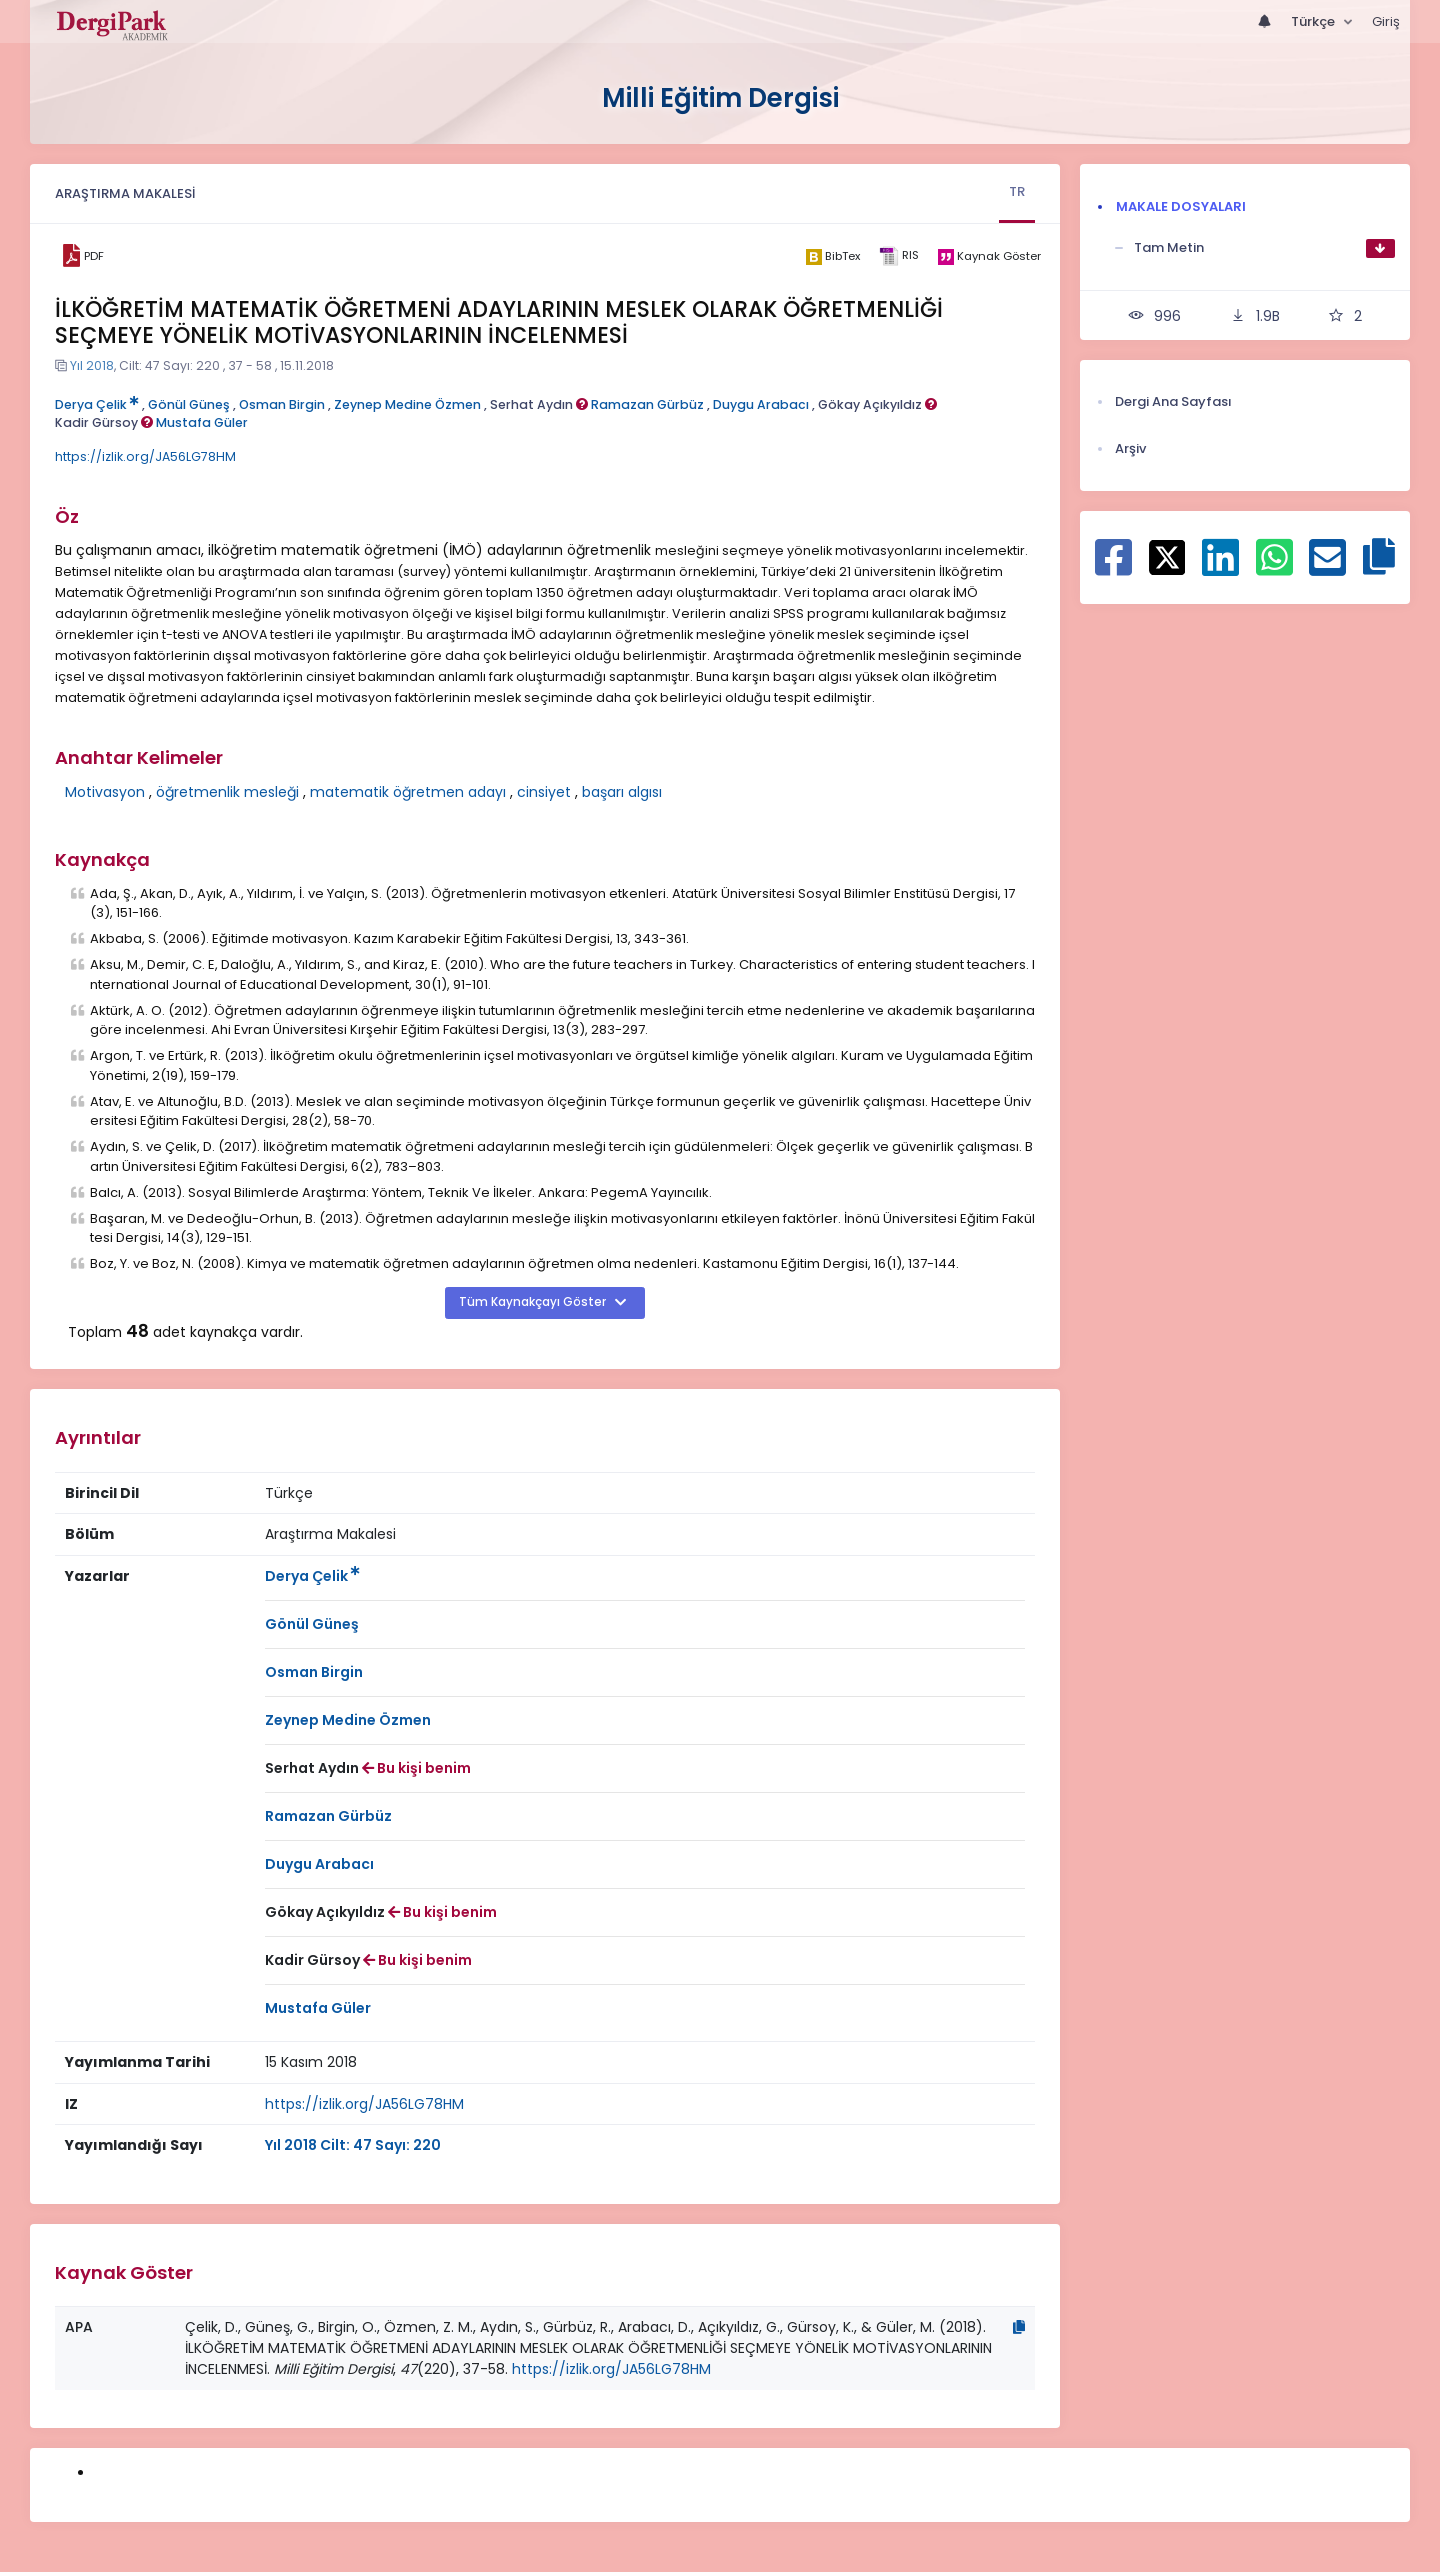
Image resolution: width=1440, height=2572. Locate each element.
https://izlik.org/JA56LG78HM (145, 456)
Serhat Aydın (539, 404)
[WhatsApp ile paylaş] (1274, 568)
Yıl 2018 (92, 365)
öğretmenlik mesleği (227, 792)
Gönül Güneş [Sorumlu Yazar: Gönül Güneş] (312, 1624)
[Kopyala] (1019, 2327)
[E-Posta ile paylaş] (1327, 568)
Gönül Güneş (189, 404)
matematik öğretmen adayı (408, 792)
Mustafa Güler (202, 422)
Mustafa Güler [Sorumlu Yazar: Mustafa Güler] (318, 2008)
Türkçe (1314, 21)
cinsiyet (544, 792)
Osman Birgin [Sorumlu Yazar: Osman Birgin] (314, 1672)
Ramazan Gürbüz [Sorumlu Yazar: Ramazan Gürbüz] (328, 1816)
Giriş (1386, 21)
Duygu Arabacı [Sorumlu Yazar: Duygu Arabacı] (319, 1864)
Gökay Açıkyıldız (877, 404)
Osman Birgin (282, 404)
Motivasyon (105, 792)
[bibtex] (832, 256)
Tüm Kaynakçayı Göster (534, 1302)
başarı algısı (622, 792)
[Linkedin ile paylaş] (1220, 568)
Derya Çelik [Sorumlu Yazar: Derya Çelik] (312, 1576)
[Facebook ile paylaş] (1113, 568)
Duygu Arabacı (761, 404)
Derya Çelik (97, 404)
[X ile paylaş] (1167, 556)
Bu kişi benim (416, 1768)
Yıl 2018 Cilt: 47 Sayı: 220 (353, 2145)
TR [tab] (1017, 191)
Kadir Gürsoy (104, 422)
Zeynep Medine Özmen (407, 404)
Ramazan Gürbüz (647, 404)
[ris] (898, 256)
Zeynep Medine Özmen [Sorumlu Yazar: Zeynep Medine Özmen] (348, 1720)
